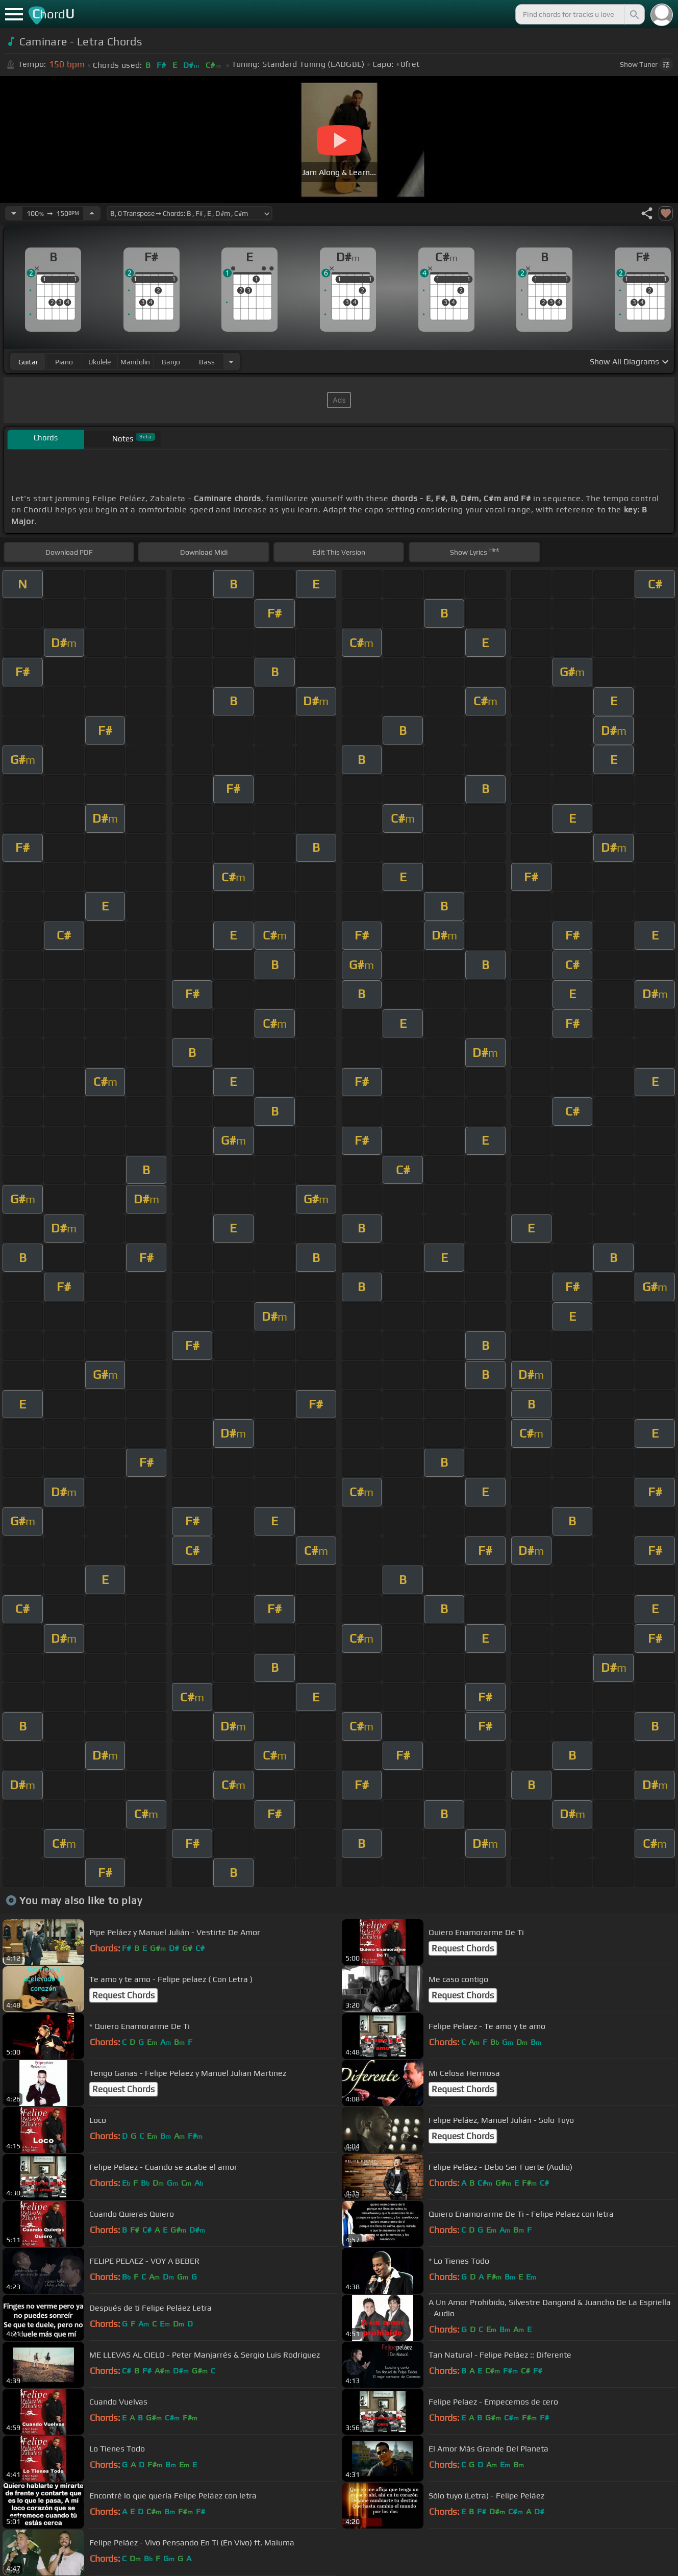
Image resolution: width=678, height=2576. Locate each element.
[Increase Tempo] (92, 213)
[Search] (633, 14)
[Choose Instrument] (231, 361)
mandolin (135, 362)
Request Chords (463, 1948)
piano (64, 362)
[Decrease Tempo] (13, 213)
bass (207, 362)
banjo (171, 362)
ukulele (99, 362)
